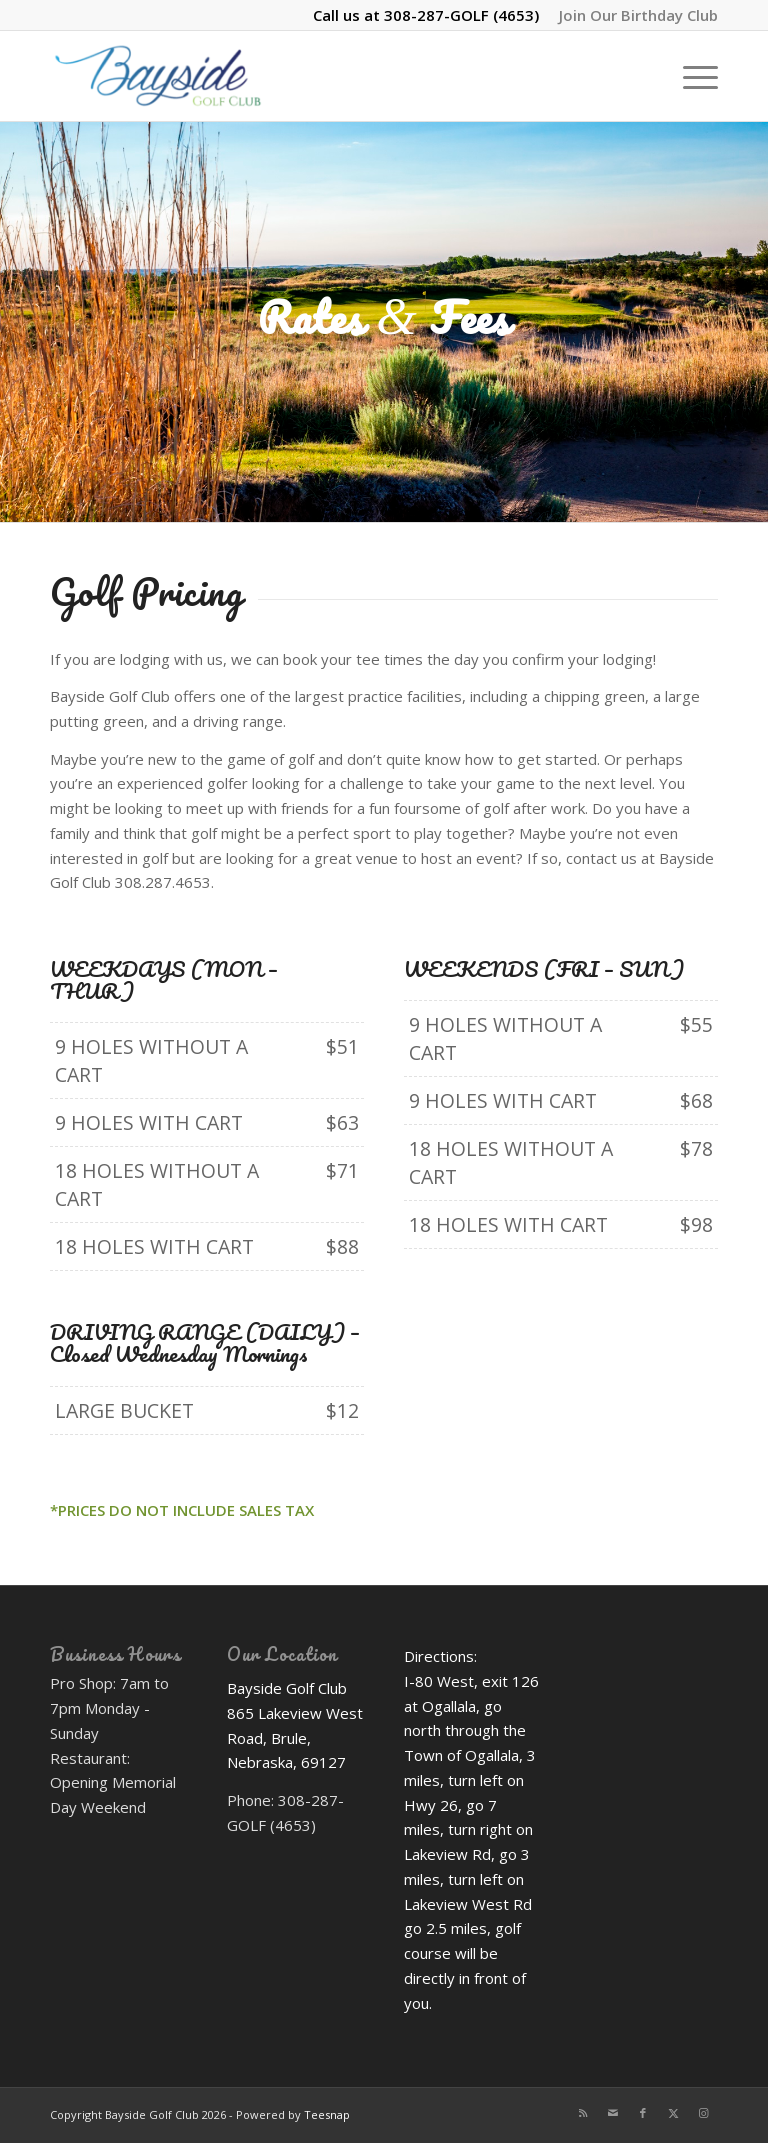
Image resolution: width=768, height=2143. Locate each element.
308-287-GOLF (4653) (461, 15)
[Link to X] (673, 2113)
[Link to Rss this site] (583, 2113)
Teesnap (327, 2114)
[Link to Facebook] (643, 2113)
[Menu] (690, 76)
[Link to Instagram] (703, 2113)
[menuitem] (633, 15)
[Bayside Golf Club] (186, 76)
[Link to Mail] (613, 2113)
